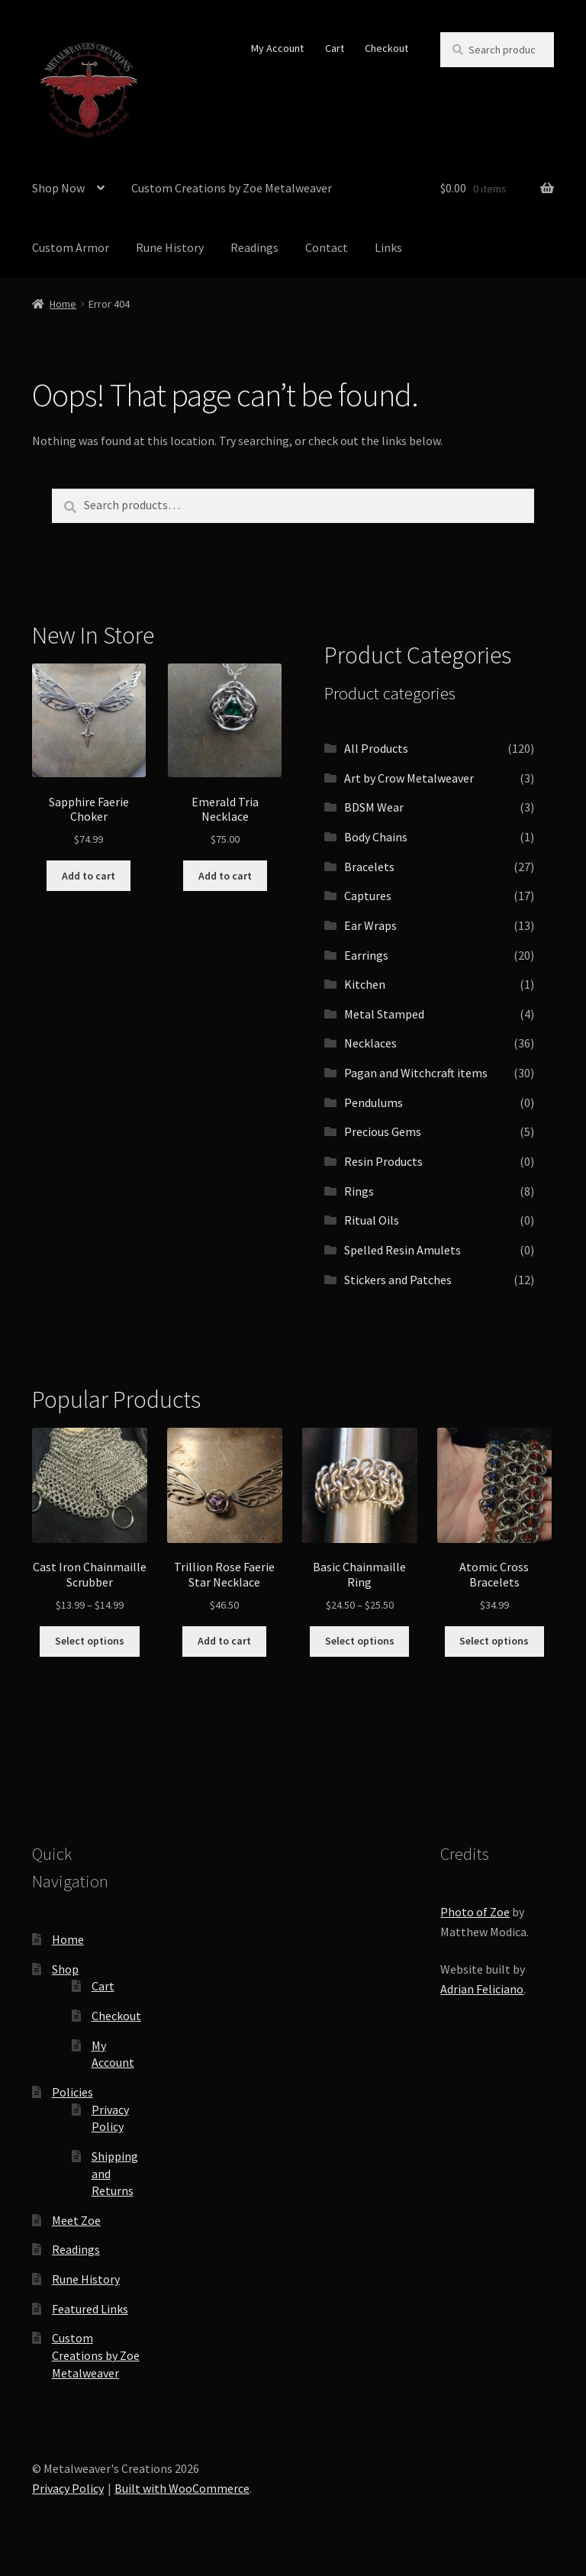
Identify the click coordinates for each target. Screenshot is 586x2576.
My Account (277, 48)
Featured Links (90, 2308)
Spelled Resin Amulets (402, 1249)
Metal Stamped (384, 1014)
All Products (376, 748)
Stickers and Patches (398, 1279)
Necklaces (370, 1043)
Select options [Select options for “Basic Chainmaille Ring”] (359, 1641)
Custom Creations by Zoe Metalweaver (231, 187)
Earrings (366, 955)
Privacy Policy (68, 2488)
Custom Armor (70, 247)
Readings (254, 247)
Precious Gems (382, 1131)
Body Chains (375, 836)
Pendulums (373, 1102)
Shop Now (58, 187)
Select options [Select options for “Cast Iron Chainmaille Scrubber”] (89, 1641)
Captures (367, 895)
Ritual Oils (371, 1220)
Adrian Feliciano (481, 1989)
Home (63, 304)
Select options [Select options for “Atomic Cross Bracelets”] (494, 1641)
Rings (359, 1191)
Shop (65, 1969)
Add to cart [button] (88, 876)
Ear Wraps (370, 925)
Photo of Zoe (475, 1911)
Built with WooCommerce (182, 2488)
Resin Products (383, 1161)
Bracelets (369, 866)
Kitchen (364, 984)
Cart (334, 48)
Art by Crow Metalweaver (409, 778)
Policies (72, 2092)
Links (388, 247)
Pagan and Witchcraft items (416, 1072)
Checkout (386, 48)
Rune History (170, 247)
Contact (326, 247)
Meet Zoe (76, 2220)
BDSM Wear (374, 807)
